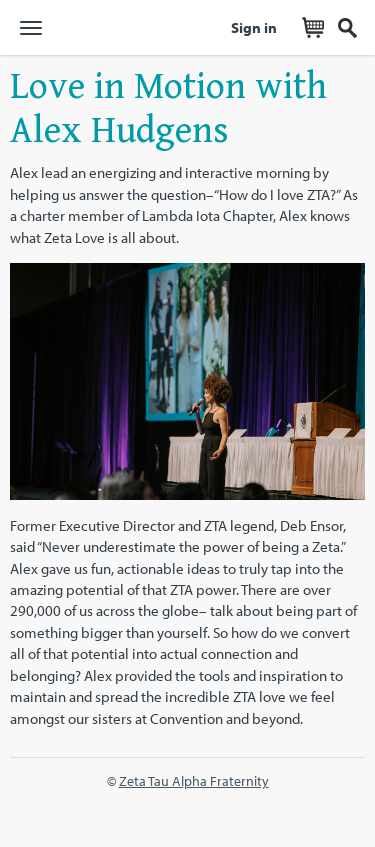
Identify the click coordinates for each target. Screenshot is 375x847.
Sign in (254, 27)
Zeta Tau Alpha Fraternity (194, 780)
